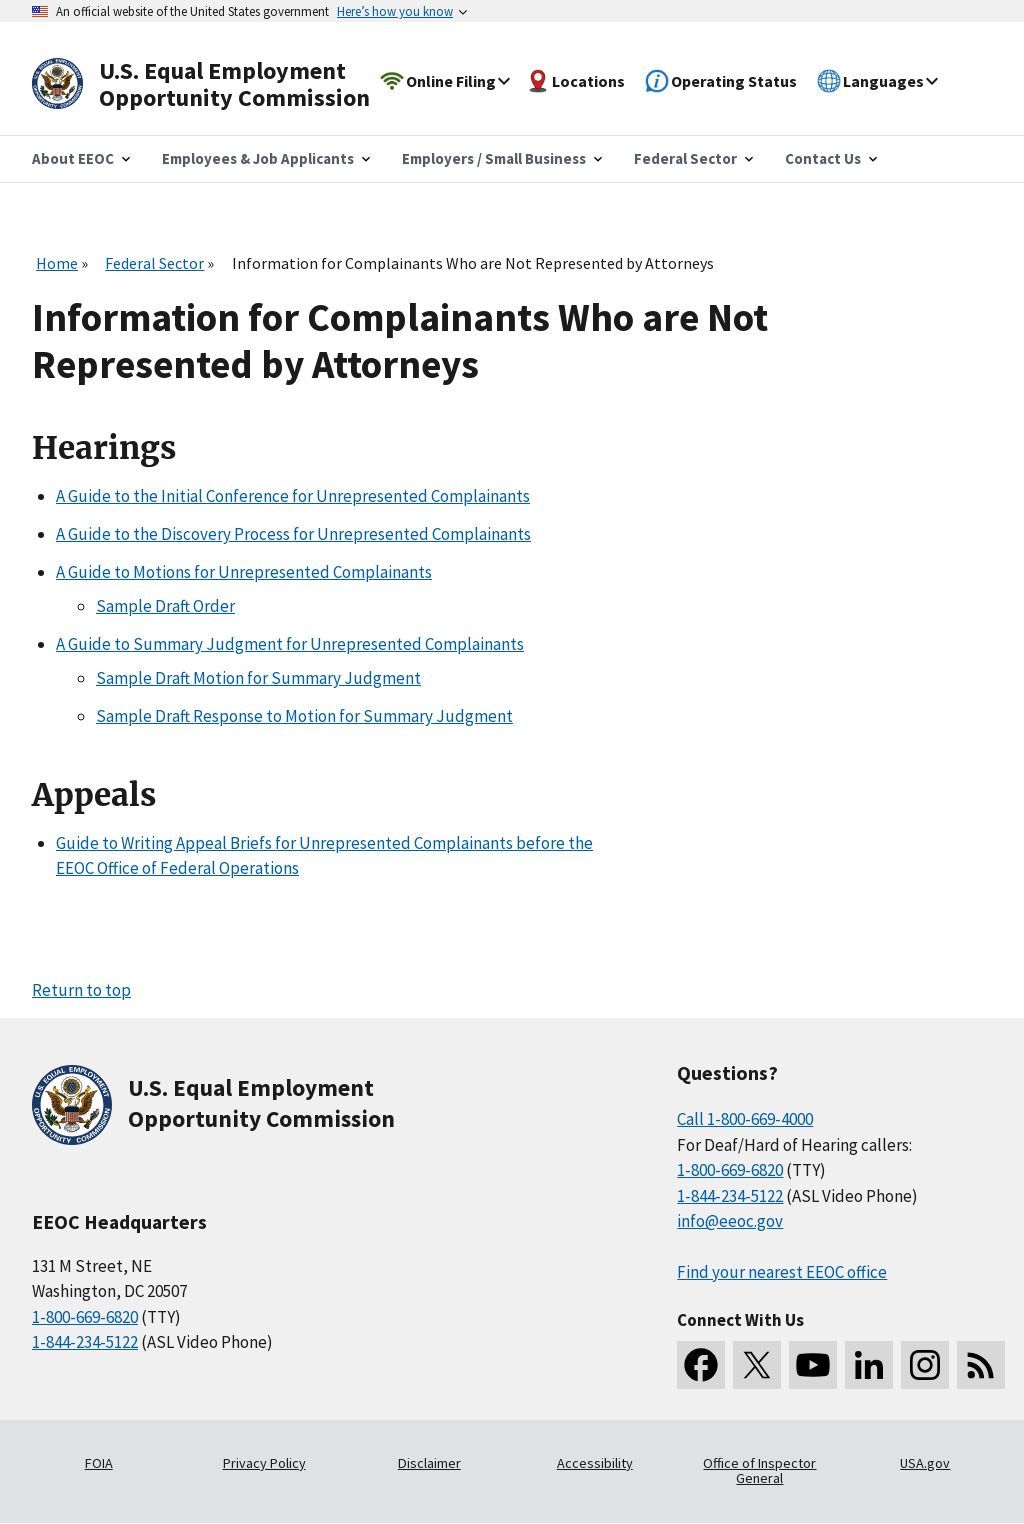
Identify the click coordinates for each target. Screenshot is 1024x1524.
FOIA (99, 1463)
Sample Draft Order (165, 606)
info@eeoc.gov (730, 1221)
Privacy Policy (264, 1463)
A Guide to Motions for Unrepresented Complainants (244, 572)
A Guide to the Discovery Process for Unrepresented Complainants (293, 534)
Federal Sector (154, 263)
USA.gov (925, 1463)
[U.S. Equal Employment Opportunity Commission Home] (224, 84)
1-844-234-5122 (85, 1342)
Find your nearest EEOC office (782, 1272)
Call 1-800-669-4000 (745, 1119)
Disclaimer (429, 1463)
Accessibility (595, 1463)
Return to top (81, 990)
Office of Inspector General (759, 1471)
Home (57, 263)
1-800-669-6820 (85, 1317)
